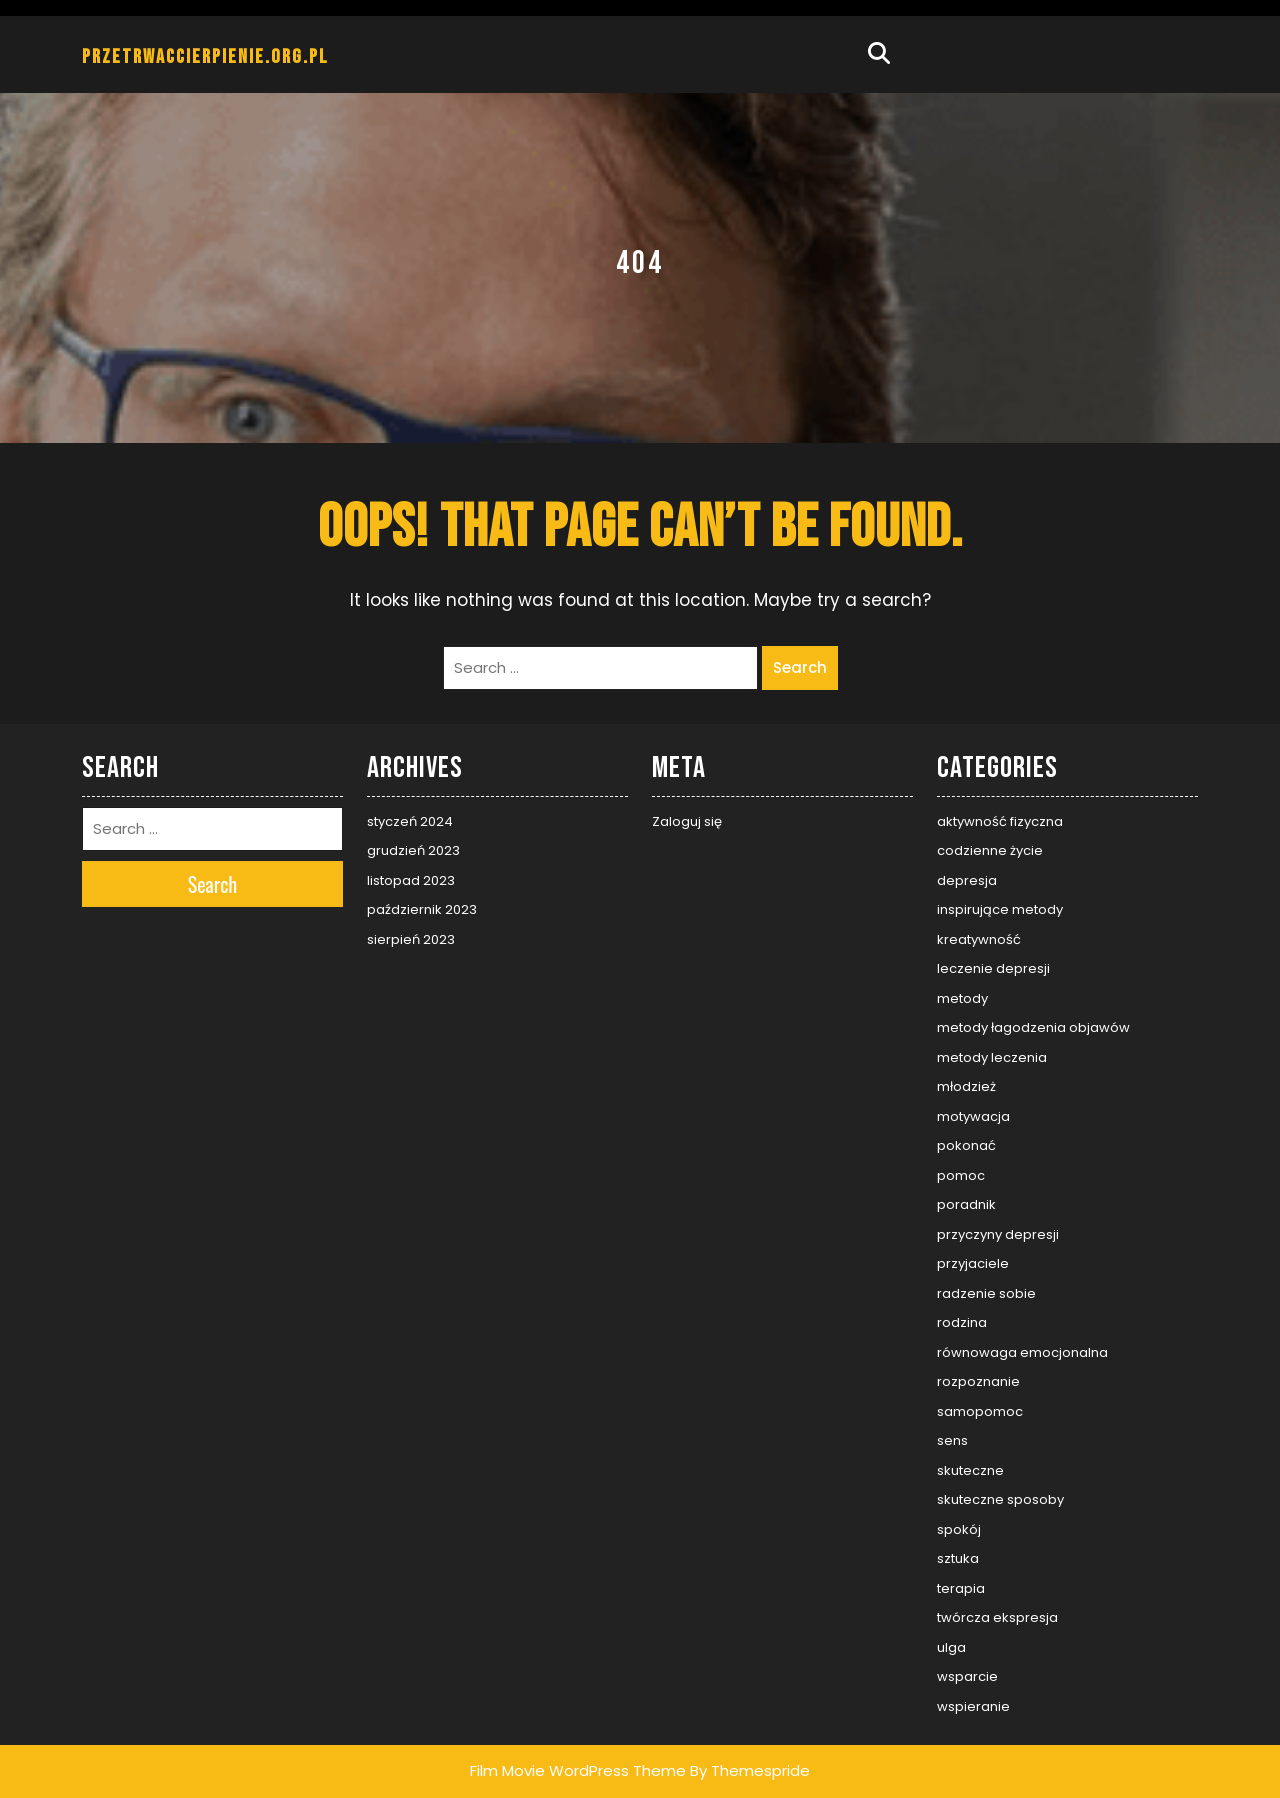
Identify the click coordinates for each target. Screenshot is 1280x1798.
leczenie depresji (993, 968)
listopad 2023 (411, 880)
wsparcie (967, 1676)
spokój (959, 1529)
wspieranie (973, 1706)
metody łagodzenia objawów (1033, 1027)
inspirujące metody (1000, 909)
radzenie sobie (986, 1293)
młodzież (966, 1086)
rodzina (962, 1322)
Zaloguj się (687, 821)
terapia (961, 1588)
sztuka (958, 1558)
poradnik (966, 1204)
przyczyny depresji (998, 1234)
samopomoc (980, 1411)
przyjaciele (973, 1263)
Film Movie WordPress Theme (578, 1770)
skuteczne (970, 1470)
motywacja (973, 1116)
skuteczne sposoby (1000, 1499)
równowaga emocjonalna (1022, 1352)
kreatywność (979, 939)
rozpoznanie (978, 1381)
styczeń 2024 (410, 821)
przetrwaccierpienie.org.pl (205, 57)
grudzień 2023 (413, 850)
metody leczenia (992, 1057)
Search (800, 667)
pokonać (966, 1145)
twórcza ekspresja (997, 1617)
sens (952, 1440)
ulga (951, 1647)
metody (962, 998)
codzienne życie (990, 850)
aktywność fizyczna (1000, 821)
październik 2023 (422, 909)
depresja (967, 880)
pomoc (961, 1175)
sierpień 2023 (411, 939)
